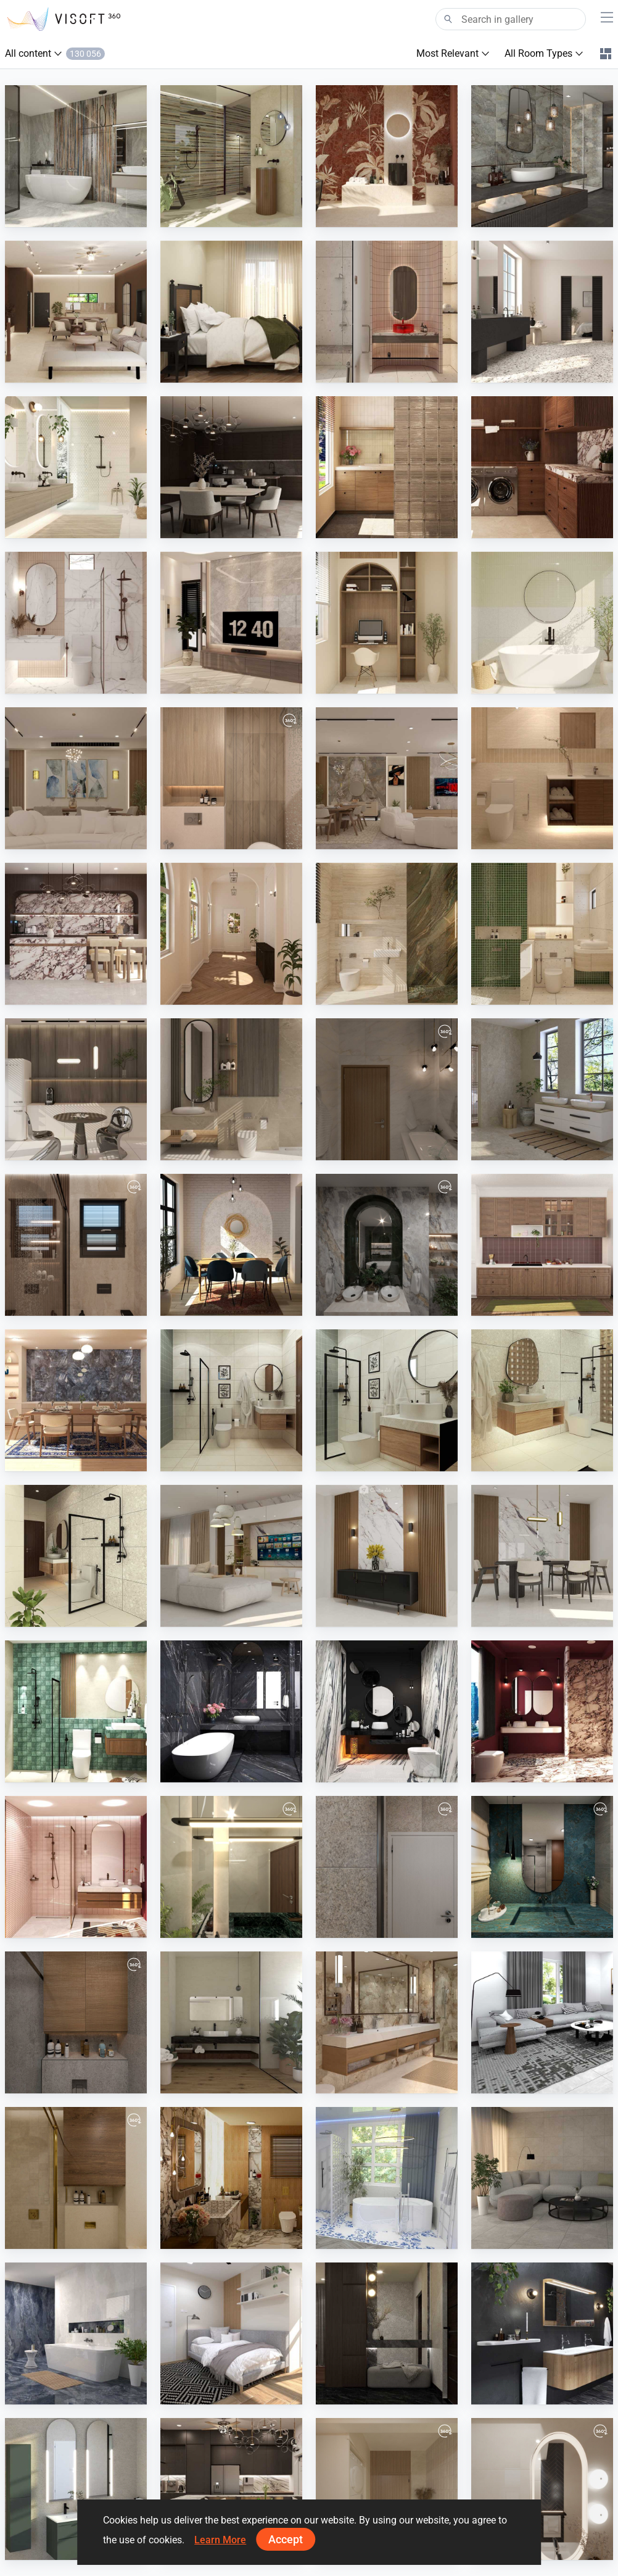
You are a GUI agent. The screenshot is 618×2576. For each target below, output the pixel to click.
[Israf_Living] (76, 312)
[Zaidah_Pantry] (76, 1089)
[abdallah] (76, 2022)
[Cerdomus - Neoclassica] (542, 312)
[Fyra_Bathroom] (76, 623)
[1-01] (231, 1867)
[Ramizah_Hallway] (231, 934)
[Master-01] (231, 778)
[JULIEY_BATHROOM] (231, 1400)
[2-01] (387, 1089)
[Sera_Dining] (542, 1556)
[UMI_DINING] (231, 1245)
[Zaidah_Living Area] (231, 623)
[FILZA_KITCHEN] (76, 934)
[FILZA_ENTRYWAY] (387, 2333)
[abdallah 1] (542, 1867)
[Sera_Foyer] (387, 1556)
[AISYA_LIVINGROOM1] (542, 2178)
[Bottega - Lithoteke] (542, 1089)
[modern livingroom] (387, 778)
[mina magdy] (76, 2178)
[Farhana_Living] (542, 2022)
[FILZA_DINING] (231, 467)
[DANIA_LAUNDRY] (387, 467)
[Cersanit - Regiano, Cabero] (387, 2022)
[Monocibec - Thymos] (231, 156)
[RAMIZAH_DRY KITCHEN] (542, 1245)
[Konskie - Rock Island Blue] (542, 156)
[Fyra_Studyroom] (387, 623)
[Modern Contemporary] (231, 2178)
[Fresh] (387, 2178)
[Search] (510, 19)
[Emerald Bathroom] (387, 1245)
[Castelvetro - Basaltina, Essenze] (231, 2022)
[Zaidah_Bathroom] (387, 312)
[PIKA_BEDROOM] (231, 2333)
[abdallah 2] (387, 1867)
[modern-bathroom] (76, 1245)
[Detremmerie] (542, 2333)
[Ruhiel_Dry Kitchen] (231, 2489)
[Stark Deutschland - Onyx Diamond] (76, 2333)
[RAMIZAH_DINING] (76, 1400)
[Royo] (76, 2489)
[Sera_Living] (231, 1556)
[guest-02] (542, 2489)
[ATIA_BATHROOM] (76, 1711)
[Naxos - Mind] (387, 156)
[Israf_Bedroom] (231, 312)
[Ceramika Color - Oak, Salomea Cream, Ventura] (76, 467)
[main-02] (387, 2489)
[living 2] (76, 778)
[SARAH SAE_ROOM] (542, 778)
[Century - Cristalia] (76, 156)
